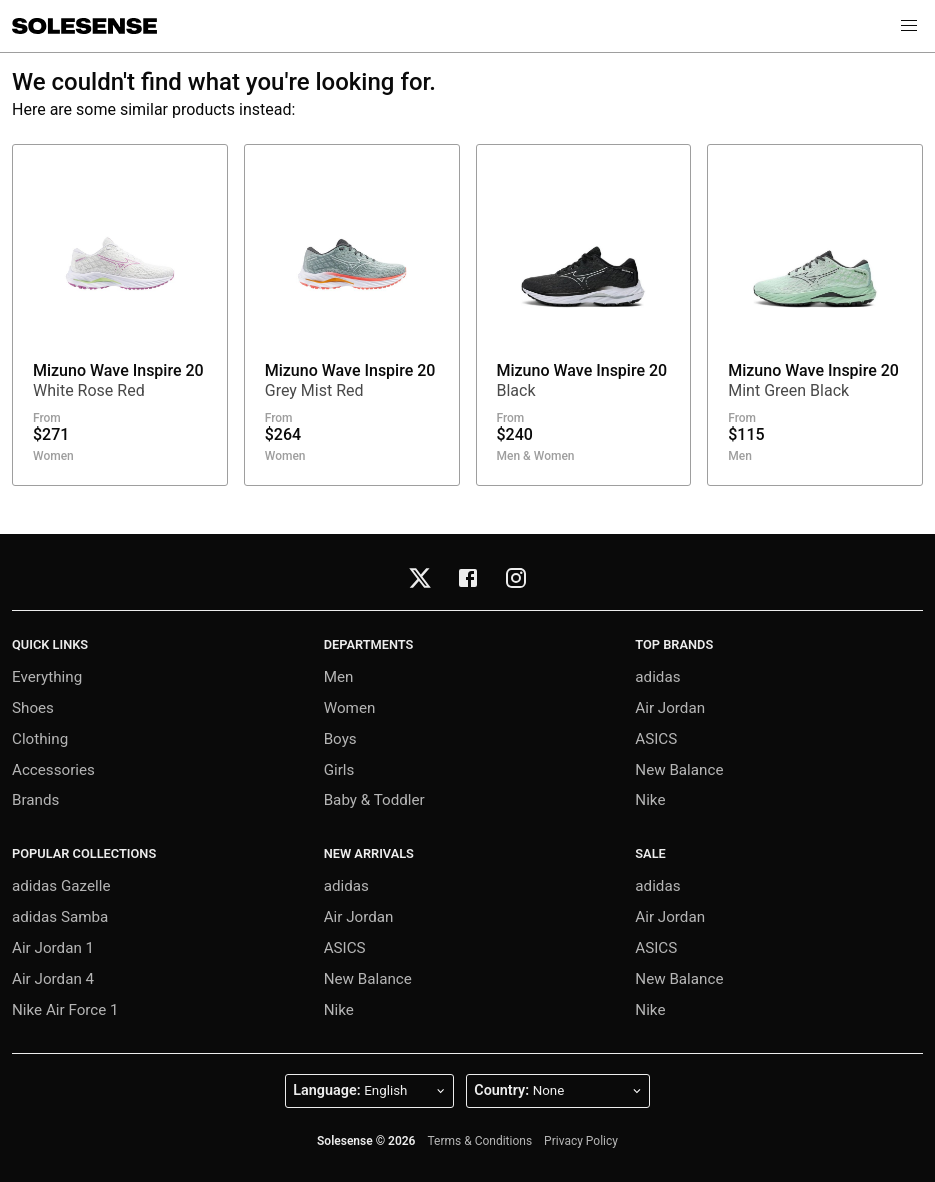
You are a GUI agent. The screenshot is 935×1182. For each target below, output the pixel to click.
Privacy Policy (581, 1141)
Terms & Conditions (479, 1141)
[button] (909, 26)
